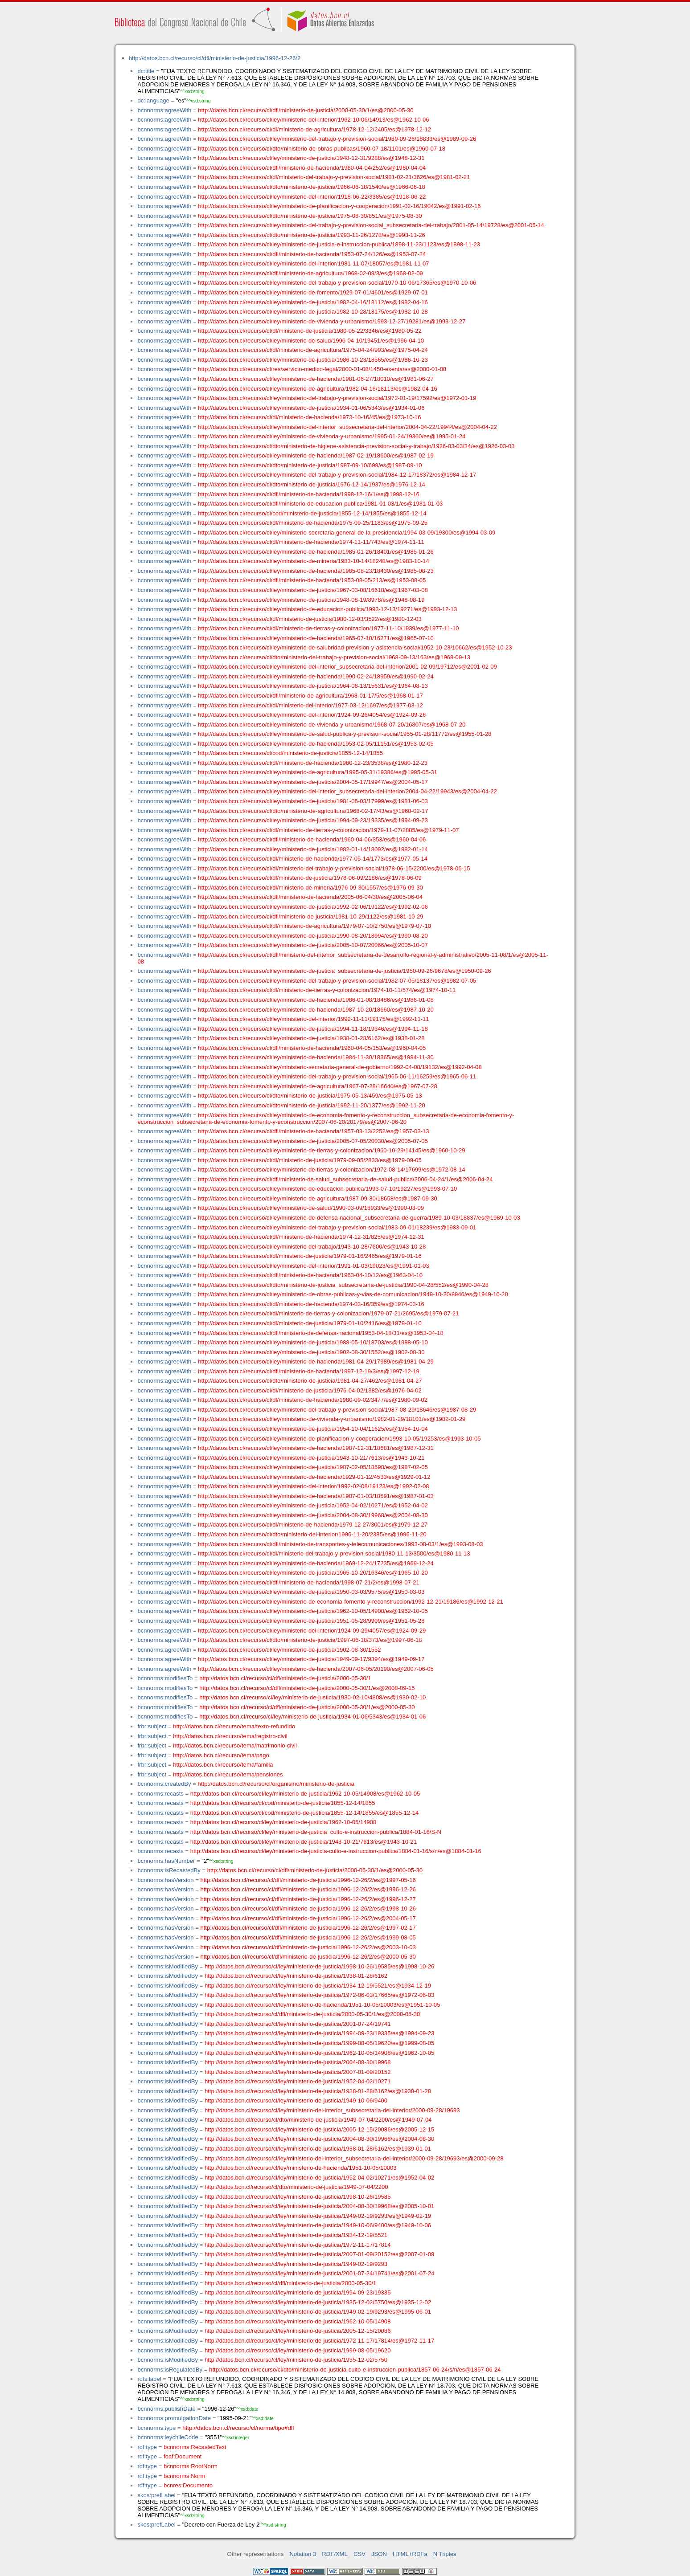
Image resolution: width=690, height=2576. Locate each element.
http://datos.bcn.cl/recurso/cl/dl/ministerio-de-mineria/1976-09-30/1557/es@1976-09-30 (310, 887)
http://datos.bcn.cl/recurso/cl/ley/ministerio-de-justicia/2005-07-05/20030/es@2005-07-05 (312, 1141)
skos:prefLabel (156, 2495)
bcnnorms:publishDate (166, 2408)
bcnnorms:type (156, 2428)
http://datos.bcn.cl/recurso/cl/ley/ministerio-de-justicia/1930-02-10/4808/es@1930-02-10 (312, 1697)
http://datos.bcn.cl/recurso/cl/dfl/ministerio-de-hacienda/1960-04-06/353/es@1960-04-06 (312, 839)
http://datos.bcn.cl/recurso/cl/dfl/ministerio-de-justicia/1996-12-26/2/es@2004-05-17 (307, 1918)
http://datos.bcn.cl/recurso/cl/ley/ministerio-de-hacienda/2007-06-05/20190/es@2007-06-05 (316, 1669)
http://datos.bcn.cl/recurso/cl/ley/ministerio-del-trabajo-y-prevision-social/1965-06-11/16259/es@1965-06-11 (337, 1076)
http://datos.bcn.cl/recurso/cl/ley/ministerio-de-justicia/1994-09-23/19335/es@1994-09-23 (312, 820)
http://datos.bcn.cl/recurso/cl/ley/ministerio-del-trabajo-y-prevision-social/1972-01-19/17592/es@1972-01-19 (337, 398)
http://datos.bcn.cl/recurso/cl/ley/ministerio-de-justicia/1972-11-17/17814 (298, 2244)
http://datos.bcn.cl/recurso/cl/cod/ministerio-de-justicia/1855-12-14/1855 (290, 753)
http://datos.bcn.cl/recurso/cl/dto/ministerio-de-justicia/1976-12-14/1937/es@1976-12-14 (311, 484)
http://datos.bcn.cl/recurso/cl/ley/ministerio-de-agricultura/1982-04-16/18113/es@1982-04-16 (317, 388)
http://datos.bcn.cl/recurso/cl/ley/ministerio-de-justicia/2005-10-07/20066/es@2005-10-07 (312, 945)
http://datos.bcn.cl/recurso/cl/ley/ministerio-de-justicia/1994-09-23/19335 (298, 2292)
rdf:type (147, 2447)
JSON (379, 2554)
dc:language (153, 100)
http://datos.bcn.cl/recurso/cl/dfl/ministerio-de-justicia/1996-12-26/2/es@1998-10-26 (307, 1908)
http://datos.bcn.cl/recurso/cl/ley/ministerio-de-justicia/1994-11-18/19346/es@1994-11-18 (312, 1028)
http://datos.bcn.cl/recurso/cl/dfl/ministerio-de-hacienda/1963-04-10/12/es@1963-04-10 (310, 1275)
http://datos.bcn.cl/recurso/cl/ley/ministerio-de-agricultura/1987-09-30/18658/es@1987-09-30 (317, 1198)
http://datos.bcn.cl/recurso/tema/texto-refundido (234, 1726)
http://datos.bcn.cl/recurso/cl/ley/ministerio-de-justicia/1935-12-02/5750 (296, 2359)
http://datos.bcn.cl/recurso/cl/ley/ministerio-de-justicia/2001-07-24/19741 (298, 2024)
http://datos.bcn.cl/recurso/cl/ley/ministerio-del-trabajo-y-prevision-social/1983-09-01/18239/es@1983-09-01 (337, 1227)
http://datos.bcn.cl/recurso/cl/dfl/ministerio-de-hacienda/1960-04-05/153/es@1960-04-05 (312, 1048)
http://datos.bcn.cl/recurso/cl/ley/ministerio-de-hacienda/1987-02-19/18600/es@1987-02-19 (316, 455)
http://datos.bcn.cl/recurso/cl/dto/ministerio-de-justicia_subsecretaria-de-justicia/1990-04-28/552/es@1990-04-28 (343, 1285)
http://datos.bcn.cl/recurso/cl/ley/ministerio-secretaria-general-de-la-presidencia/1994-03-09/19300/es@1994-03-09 (346, 532)
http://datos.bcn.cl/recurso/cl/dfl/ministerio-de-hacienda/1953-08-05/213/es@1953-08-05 (312, 580)
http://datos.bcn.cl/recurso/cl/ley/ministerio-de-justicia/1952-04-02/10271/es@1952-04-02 (312, 1505)
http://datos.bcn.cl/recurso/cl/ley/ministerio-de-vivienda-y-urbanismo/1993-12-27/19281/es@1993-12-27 (331, 321)
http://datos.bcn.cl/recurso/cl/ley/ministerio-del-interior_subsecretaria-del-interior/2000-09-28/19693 (332, 2110)
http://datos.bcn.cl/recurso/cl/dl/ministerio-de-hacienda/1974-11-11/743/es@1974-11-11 (311, 542)
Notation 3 (302, 2554)
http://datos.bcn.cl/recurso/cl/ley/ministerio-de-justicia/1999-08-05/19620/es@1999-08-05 (319, 2043)
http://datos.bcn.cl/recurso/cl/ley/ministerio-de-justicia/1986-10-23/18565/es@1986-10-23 (312, 359)
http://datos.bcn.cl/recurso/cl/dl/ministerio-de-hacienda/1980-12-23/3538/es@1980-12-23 (312, 762)
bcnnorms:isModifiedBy (167, 1966)
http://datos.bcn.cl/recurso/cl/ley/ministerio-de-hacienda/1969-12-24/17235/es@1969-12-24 (316, 1563)
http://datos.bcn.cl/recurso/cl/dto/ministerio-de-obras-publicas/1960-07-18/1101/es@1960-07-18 (321, 148)
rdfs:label (149, 2379)
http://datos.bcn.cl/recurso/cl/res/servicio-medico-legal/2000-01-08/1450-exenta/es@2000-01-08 (322, 369)
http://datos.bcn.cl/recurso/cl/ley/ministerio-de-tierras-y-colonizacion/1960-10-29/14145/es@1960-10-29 (331, 1150)
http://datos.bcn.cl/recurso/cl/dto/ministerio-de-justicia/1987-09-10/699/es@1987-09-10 (310, 465)
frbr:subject (151, 1726)
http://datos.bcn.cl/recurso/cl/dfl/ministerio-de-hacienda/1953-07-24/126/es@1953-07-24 (312, 254)
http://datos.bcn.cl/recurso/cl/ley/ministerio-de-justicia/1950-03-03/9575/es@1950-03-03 (311, 1591)
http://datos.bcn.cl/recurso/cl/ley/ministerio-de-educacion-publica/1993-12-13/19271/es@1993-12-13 (327, 609)
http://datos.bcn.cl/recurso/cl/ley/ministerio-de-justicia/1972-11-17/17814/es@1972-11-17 (319, 2340)
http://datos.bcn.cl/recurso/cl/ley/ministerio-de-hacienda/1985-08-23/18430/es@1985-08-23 (316, 570)
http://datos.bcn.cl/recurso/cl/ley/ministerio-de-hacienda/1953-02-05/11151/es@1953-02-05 (316, 743)
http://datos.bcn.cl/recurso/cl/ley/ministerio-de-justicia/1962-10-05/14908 (283, 1822)
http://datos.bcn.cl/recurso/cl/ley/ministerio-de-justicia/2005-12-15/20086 (298, 2330)
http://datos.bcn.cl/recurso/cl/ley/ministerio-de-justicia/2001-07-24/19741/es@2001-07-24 (319, 2273)
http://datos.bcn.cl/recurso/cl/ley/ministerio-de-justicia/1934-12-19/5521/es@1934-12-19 (318, 1985)
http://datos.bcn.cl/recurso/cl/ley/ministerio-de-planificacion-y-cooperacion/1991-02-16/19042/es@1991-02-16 (339, 206)
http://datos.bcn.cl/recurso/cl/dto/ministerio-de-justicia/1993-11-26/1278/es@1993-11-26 (311, 235)
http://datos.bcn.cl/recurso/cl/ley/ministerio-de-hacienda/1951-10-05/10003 (301, 2167)
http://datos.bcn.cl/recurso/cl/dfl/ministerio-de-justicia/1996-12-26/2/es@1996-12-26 (307, 1889)
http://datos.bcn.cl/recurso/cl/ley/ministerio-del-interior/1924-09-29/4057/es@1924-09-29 (312, 1630)
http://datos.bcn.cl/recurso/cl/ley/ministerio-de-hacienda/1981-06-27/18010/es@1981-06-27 (316, 379)
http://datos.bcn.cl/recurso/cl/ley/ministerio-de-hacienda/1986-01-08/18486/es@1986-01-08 (316, 999)
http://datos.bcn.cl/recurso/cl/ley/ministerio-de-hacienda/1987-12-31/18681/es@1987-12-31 (316, 1448)
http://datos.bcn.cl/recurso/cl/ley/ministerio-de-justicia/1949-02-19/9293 (296, 2264)
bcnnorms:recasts (160, 1793)
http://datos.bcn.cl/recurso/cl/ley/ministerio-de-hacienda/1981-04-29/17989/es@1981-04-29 (316, 1361)
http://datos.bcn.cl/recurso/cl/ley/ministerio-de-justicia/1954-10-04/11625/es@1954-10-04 (312, 1428)
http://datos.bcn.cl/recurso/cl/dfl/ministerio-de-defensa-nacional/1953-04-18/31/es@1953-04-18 (320, 1333)
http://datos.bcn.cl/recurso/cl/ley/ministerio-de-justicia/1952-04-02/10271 (298, 2081)
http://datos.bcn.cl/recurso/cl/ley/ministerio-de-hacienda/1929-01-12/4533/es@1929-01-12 (314, 1477)
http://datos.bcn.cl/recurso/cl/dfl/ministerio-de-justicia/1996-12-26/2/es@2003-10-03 (307, 1947)
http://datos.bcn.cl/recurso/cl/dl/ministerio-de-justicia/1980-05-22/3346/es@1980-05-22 (310, 330)
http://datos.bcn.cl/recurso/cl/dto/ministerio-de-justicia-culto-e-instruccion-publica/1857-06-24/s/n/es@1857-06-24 (355, 2369)
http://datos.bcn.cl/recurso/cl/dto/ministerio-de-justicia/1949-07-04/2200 (296, 2187)
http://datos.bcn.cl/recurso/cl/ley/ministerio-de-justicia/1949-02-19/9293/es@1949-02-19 (318, 2216)
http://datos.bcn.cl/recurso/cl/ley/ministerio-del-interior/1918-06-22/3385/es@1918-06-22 (312, 196)
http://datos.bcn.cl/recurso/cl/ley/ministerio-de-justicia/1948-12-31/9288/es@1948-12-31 (311, 158)
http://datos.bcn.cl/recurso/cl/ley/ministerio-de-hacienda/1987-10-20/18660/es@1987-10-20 (316, 1009)
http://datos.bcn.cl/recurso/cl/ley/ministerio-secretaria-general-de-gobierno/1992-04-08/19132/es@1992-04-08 (339, 1067)
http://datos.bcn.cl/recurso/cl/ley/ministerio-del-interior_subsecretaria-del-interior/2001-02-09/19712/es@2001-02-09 (347, 666)
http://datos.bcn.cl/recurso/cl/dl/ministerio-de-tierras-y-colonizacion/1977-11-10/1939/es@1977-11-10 (328, 628)
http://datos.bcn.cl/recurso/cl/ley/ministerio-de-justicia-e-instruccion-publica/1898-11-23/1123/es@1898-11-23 (339, 244)
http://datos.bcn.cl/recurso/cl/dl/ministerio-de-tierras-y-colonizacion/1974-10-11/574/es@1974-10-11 (327, 990)
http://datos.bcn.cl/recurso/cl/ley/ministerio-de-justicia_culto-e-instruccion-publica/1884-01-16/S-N (315, 1832)
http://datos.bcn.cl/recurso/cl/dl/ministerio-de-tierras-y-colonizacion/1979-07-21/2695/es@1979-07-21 (328, 1313)
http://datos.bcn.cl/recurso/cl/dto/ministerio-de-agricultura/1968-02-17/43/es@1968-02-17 (313, 811)
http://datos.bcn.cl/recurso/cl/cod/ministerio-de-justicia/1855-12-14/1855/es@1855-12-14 (312, 513)
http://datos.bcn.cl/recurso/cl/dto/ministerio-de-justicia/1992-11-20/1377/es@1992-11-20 (311, 1105)
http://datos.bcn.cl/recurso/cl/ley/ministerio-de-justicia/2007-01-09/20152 (298, 2072)
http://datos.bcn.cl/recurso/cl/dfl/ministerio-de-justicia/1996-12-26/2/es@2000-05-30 (307, 1956)
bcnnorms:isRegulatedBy (169, 2369)
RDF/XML (335, 2554)
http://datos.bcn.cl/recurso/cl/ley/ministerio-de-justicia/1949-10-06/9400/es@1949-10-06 (318, 2225)
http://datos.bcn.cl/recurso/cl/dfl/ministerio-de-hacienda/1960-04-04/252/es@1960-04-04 (312, 167)
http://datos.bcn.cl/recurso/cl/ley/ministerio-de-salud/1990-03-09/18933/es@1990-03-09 (311, 1207)
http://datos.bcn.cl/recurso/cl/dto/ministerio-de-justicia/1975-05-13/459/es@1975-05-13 (310, 1095)
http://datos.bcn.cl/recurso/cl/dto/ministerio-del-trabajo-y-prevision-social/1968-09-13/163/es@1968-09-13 (334, 657)
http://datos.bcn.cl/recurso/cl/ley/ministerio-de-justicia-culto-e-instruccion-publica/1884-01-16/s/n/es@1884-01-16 (335, 1851)
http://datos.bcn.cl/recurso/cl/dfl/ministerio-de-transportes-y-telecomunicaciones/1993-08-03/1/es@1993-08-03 (340, 1544)
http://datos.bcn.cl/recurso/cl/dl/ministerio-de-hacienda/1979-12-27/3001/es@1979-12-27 (312, 1524)
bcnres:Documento (188, 2485)
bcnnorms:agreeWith (164, 110)
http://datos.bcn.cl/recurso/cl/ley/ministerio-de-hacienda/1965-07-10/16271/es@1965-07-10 (316, 638)
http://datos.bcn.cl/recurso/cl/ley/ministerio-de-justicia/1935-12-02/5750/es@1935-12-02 (318, 2302)
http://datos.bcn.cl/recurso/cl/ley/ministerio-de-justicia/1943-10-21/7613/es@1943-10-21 (311, 1457)
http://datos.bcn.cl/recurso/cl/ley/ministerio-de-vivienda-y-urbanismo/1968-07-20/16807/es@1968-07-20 (331, 724)
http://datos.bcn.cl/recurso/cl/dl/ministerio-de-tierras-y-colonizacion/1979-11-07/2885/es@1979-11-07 (328, 830)
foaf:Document (182, 2456)
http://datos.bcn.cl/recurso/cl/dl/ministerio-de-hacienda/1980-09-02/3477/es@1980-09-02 (312, 1399)
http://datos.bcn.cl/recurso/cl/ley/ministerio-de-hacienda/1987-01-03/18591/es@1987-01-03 (316, 1496)
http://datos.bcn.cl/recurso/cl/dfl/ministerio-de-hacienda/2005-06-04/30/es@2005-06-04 (310, 897)
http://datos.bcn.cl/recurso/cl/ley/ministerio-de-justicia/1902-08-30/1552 (289, 1649)
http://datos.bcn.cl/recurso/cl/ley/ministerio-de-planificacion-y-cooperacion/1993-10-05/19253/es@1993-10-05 (339, 1438)
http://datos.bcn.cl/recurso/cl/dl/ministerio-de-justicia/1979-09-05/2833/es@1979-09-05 (310, 1160)
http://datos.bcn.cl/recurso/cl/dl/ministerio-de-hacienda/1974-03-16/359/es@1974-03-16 (311, 1304)
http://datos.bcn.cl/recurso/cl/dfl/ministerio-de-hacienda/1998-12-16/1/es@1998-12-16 (308, 494)
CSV (359, 2554)
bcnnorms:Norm (184, 2476)
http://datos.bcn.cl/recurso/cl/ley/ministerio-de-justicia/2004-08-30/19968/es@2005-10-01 (319, 2206)
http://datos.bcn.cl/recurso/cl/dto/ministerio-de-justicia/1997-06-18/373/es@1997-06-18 (310, 1640)
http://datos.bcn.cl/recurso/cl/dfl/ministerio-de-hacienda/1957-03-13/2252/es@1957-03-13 (313, 1131)
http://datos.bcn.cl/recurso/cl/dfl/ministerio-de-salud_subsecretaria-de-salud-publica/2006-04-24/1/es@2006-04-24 (345, 1179)
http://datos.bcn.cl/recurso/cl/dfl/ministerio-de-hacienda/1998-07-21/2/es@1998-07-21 (308, 1582)
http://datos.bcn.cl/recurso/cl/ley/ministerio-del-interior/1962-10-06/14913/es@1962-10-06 (313, 119)
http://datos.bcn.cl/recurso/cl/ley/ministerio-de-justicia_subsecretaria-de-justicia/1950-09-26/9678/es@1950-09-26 (344, 971)
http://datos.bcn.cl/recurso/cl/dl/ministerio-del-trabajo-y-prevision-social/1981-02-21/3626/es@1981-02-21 (334, 177)
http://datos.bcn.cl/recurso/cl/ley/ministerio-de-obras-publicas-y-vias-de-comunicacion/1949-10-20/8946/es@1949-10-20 (353, 1294)
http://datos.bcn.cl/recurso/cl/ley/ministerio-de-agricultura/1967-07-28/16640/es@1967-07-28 (317, 1086)
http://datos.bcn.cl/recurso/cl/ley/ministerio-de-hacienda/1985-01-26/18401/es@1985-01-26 (316, 551)
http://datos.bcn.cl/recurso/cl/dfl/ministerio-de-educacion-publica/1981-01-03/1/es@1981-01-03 (320, 503)
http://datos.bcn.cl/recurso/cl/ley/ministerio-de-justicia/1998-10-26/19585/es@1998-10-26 (319, 1966)
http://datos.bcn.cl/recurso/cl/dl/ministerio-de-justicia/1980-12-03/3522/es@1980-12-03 (310, 619)
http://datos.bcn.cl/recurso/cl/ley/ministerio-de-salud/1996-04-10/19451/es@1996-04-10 (311, 340)
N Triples (444, 2554)
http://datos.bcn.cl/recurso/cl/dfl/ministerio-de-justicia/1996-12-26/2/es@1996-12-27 (307, 1899)
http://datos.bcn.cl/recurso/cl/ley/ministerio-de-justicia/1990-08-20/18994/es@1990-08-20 (312, 935)
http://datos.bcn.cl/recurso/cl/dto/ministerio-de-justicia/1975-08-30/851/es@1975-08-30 (310, 215)
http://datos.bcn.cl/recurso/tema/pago (221, 1755)
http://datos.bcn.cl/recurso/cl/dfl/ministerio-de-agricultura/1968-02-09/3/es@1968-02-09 (310, 273)
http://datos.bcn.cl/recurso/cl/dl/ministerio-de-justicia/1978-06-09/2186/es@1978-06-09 (310, 877)
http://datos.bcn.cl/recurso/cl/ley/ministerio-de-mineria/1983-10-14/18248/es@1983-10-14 (313, 561)
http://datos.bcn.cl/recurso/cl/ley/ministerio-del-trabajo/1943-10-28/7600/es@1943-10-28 (312, 1246)
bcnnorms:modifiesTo (165, 1678)
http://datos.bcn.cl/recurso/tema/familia (223, 1764)
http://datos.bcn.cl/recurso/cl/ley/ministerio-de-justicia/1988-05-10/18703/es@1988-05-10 (312, 1342)
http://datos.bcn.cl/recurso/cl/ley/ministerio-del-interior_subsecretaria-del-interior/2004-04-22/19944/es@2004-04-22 (347, 427)
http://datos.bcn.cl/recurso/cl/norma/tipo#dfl (238, 2428)
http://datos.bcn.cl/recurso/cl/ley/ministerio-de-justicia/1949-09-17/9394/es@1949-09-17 (311, 1659)
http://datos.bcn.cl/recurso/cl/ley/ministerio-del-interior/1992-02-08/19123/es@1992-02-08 (313, 1486)
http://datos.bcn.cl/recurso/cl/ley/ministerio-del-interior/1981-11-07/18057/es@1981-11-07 (313, 263)
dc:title (145, 71)
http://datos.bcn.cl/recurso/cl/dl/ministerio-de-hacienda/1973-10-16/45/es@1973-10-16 (309, 417)
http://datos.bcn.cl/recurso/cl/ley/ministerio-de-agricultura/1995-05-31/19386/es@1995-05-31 (317, 772)
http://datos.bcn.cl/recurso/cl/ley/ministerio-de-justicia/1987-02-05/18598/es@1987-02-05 (312, 1467)
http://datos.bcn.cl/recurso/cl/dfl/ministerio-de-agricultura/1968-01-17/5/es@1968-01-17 (310, 695)
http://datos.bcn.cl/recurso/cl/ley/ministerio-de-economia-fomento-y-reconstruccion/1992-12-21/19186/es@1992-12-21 (350, 1601)
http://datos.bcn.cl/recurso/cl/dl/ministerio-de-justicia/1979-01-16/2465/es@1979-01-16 (310, 1256)
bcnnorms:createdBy (164, 1783)
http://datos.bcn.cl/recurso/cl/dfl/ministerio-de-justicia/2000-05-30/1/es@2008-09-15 (307, 1688)
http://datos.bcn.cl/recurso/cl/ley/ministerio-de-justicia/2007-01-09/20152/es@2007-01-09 (319, 2254)
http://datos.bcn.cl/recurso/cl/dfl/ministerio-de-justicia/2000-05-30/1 (285, 1678)
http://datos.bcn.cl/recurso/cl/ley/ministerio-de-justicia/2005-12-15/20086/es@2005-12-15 (319, 2129)
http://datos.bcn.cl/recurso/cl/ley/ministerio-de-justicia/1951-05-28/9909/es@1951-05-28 (311, 1620)
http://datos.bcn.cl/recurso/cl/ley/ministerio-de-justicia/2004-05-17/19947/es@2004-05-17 (312, 782)
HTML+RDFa (410, 2554)
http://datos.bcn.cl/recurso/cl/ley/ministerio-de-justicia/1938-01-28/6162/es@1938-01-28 (311, 1038)
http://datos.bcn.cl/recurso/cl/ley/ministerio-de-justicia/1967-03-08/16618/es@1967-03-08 (312, 590)
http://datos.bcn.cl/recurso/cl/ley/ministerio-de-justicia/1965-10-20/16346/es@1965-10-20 (312, 1572)
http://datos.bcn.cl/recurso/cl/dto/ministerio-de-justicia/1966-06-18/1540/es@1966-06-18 (311, 187)
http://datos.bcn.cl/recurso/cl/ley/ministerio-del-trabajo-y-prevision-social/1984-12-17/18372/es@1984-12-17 (337, 474)
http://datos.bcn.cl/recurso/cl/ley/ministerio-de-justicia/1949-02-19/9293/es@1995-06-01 (318, 2311)
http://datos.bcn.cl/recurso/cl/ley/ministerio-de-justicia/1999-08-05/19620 (298, 2350)
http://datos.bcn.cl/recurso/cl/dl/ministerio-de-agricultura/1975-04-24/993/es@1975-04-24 (312, 350)
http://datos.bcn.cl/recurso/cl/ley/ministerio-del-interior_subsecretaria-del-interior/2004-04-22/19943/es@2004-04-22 (347, 791)
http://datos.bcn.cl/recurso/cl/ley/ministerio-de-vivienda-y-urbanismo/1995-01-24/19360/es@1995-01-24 (331, 436)
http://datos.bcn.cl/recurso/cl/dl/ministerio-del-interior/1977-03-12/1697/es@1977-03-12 (310, 705)
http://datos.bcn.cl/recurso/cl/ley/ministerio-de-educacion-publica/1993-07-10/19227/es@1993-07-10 (327, 1188)
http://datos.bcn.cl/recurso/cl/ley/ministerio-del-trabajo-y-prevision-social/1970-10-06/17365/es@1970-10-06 (337, 282)
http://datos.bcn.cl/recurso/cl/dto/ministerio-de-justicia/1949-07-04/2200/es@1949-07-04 (318, 2119)
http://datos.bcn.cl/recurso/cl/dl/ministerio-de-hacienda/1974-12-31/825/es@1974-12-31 (311, 1236)
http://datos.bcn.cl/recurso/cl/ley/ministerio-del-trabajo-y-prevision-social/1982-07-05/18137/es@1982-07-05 (337, 980)
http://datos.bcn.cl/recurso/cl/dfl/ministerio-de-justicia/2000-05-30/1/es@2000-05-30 (305, 110)
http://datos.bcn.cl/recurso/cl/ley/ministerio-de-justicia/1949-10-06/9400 (296, 2100)
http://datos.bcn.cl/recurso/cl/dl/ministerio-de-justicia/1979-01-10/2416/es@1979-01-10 (310, 1323)
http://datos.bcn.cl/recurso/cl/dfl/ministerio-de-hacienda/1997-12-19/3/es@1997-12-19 (308, 1371)
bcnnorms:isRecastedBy (168, 1870)
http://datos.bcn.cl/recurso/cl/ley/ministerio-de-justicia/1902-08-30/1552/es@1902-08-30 (311, 1352)
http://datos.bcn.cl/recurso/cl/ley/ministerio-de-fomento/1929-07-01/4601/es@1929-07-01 (312, 292)
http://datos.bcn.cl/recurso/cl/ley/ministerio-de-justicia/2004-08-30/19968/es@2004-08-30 (312, 1515)
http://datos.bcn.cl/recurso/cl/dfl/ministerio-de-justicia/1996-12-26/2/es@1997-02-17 (307, 1927)
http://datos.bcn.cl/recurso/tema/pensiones (228, 1774)
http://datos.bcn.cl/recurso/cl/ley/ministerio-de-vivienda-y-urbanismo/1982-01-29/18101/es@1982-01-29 (331, 1419)
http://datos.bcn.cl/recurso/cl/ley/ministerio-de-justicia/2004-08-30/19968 (298, 2062)
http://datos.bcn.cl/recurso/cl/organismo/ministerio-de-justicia (276, 1783)
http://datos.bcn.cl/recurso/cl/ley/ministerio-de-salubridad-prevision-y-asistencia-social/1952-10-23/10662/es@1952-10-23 (355, 647)
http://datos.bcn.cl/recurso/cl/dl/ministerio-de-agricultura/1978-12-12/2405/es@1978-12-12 (314, 129)
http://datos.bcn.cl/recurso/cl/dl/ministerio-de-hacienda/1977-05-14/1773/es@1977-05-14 (312, 858)
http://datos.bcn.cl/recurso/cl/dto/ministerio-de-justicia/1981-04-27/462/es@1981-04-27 (310, 1380)
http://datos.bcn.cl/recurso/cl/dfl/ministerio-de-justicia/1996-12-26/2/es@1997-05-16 (307, 1880)
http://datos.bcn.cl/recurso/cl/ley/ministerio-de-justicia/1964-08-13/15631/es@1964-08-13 (312, 685)
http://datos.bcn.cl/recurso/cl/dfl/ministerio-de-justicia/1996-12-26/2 (214, 58)
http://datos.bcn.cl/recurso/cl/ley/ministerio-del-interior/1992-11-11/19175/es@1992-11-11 (313, 1019)
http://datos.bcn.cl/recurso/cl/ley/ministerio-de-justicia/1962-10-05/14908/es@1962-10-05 (312, 1611)
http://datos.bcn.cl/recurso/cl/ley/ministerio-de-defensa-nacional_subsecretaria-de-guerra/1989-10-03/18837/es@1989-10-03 (359, 1217)
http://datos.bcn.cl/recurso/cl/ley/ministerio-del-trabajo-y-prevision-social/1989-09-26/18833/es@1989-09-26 (337, 138)
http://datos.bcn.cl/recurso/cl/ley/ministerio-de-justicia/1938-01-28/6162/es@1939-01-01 (318, 2148)
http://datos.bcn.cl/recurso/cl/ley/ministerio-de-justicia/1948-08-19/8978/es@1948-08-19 (311, 599)
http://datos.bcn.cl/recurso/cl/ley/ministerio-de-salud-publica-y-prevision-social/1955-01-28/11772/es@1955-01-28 (344, 734)
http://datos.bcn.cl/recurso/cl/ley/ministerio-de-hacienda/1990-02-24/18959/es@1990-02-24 (316, 676)
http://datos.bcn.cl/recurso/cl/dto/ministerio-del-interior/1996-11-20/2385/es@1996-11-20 (312, 1534)
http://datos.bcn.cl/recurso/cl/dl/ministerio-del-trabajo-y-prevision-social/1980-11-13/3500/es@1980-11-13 (334, 1553)
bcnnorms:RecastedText (195, 2447)
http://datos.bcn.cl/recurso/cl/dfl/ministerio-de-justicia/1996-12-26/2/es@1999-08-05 (307, 1937)
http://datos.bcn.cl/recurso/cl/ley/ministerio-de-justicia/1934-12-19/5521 (296, 2235)
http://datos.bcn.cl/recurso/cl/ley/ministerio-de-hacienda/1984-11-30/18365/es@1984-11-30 (316, 1057)
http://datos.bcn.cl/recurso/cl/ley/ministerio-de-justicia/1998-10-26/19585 (298, 2196)
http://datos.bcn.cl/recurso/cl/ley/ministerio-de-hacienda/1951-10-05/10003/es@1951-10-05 (322, 2004)
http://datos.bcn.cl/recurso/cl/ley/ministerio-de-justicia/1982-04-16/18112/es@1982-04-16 (312, 302)
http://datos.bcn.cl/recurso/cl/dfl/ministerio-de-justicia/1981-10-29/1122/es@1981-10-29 (310, 916)
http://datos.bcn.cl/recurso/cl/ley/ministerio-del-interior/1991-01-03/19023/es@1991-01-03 (313, 1265)
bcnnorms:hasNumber (166, 1860)
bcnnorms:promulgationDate (174, 2418)
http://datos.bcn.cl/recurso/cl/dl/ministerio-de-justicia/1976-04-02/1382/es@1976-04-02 (310, 1390)
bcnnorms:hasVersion (165, 1880)
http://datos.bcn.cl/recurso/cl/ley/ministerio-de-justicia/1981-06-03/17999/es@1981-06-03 (312, 801)
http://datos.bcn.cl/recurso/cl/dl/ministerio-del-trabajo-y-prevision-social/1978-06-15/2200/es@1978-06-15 (334, 868)
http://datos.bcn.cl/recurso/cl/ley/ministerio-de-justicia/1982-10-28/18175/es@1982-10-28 (312, 311)
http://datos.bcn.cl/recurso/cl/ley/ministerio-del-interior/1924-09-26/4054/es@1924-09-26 (312, 714)
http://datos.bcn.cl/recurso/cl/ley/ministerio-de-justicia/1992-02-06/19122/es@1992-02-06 (312, 906)
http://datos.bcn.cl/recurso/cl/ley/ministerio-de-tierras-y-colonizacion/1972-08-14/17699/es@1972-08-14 (331, 1169)
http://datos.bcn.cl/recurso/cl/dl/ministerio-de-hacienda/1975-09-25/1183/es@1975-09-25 (312, 522)
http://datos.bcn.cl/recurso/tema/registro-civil (230, 1736)
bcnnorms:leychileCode (167, 2437)
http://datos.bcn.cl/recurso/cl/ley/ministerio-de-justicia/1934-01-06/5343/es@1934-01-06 (311, 407)
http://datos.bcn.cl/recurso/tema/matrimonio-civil (235, 1745)
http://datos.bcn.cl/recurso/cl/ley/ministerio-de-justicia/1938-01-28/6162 (296, 1975)
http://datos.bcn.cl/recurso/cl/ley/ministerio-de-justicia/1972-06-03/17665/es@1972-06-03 (319, 1995)
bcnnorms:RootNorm (191, 2466)
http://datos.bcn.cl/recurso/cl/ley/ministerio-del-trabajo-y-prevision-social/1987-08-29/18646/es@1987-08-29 (337, 1409)
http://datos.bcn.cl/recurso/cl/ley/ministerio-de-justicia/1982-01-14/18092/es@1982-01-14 (312, 849)
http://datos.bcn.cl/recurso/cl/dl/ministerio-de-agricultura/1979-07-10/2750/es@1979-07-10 (314, 926)
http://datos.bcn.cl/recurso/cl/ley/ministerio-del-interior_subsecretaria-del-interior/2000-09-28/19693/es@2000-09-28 (354, 2158)
